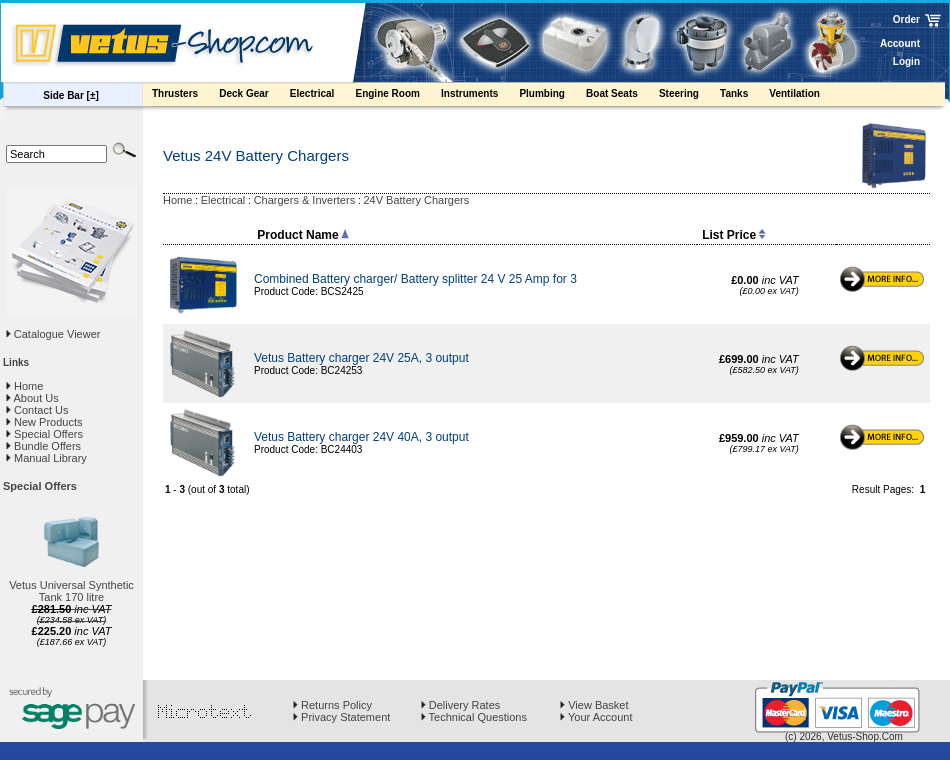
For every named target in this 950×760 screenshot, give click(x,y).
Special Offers (44, 434)
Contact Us (37, 410)
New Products (44, 422)
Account (900, 43)
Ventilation (804, 96)
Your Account (596, 717)
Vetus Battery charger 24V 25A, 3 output (361, 358)
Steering (688, 96)
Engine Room (397, 96)
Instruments (479, 96)
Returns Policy (332, 705)
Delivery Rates (461, 705)
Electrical (322, 96)
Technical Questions (474, 717)
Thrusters (184, 96)
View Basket (594, 705)
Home (24, 386)
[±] (93, 95)
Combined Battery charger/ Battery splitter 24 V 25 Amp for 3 (415, 279)
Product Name (302, 235)
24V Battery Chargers (416, 200)
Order (906, 19)
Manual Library (46, 458)
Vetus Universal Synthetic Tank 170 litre (71, 591)
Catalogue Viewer (57, 334)
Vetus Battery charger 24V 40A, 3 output (361, 437)
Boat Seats (621, 96)
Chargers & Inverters (304, 200)
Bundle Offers (43, 446)
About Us (32, 398)
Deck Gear (253, 96)
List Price (734, 235)
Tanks (743, 96)
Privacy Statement (341, 717)
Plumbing (551, 96)
